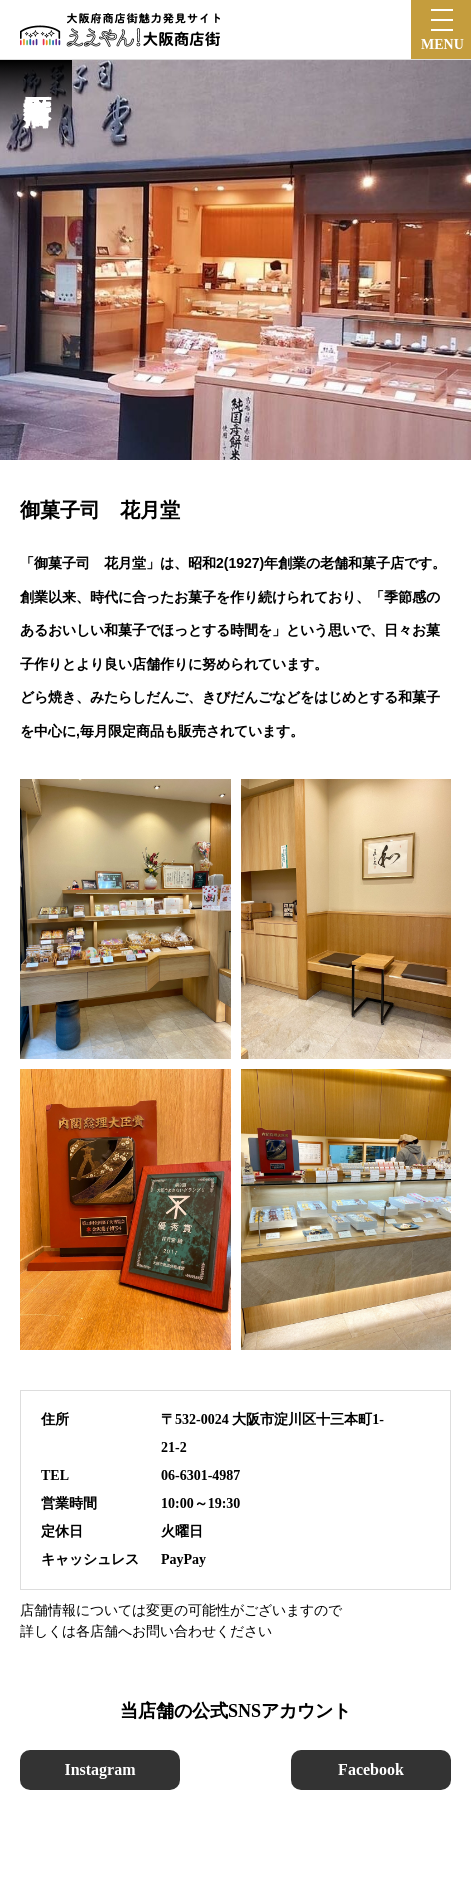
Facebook (371, 1769)
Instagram (99, 1769)
